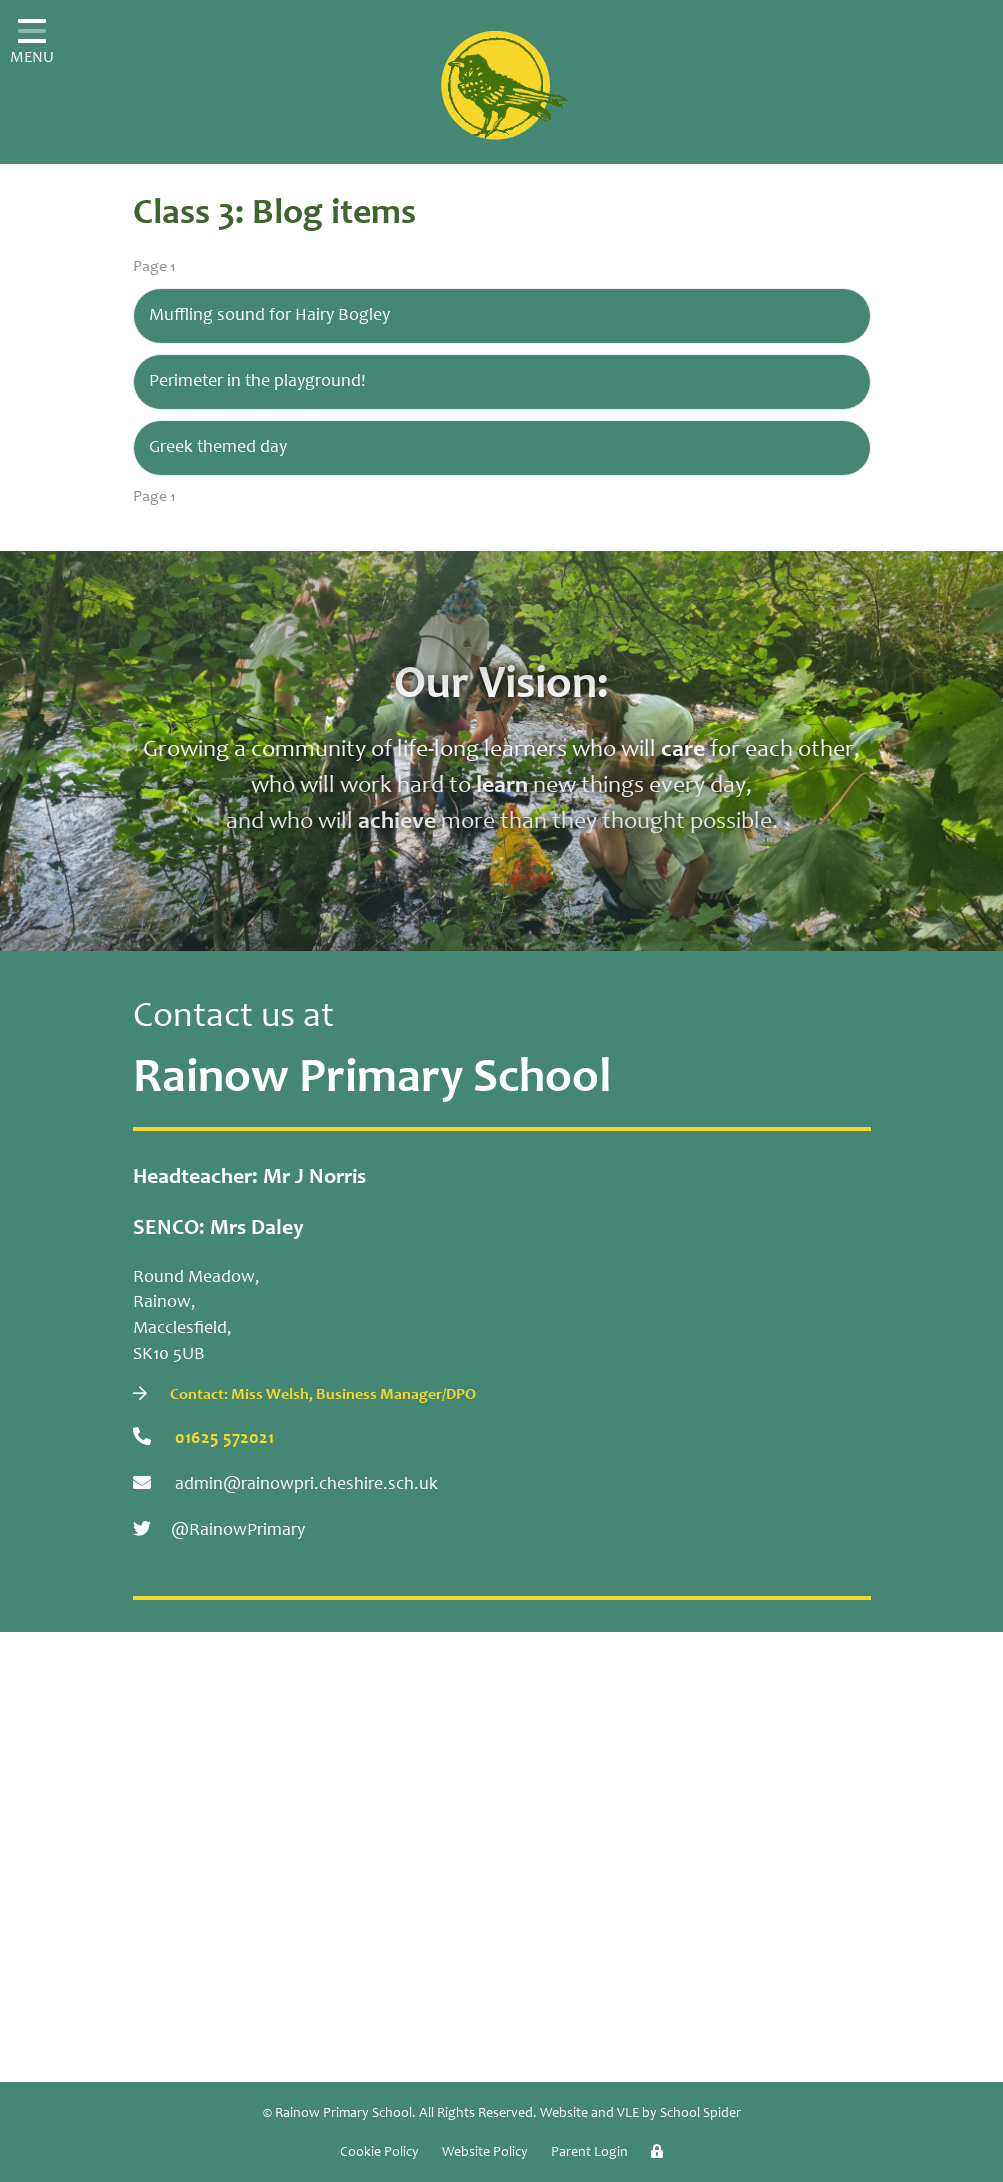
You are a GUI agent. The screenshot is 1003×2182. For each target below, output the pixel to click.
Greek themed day (218, 448)
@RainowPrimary (219, 1529)
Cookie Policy (379, 2153)
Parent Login (589, 2153)
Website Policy (485, 2153)
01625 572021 (203, 1437)
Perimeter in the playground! (257, 382)
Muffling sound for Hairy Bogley (269, 316)
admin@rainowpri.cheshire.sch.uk (285, 1483)
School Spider (700, 2114)
